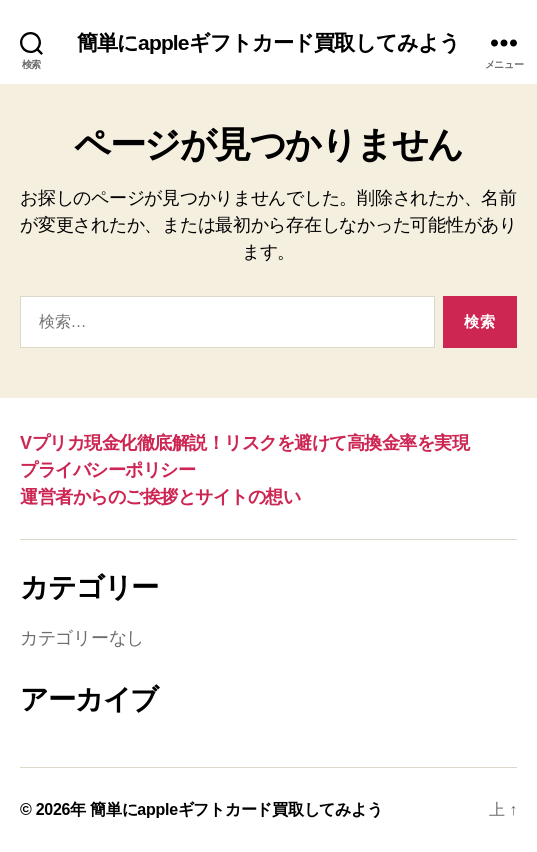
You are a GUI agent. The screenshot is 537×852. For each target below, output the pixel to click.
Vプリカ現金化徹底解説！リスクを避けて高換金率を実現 (244, 443)
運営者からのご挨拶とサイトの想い (160, 497)
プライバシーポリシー (107, 470)
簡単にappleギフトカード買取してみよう (269, 42)
